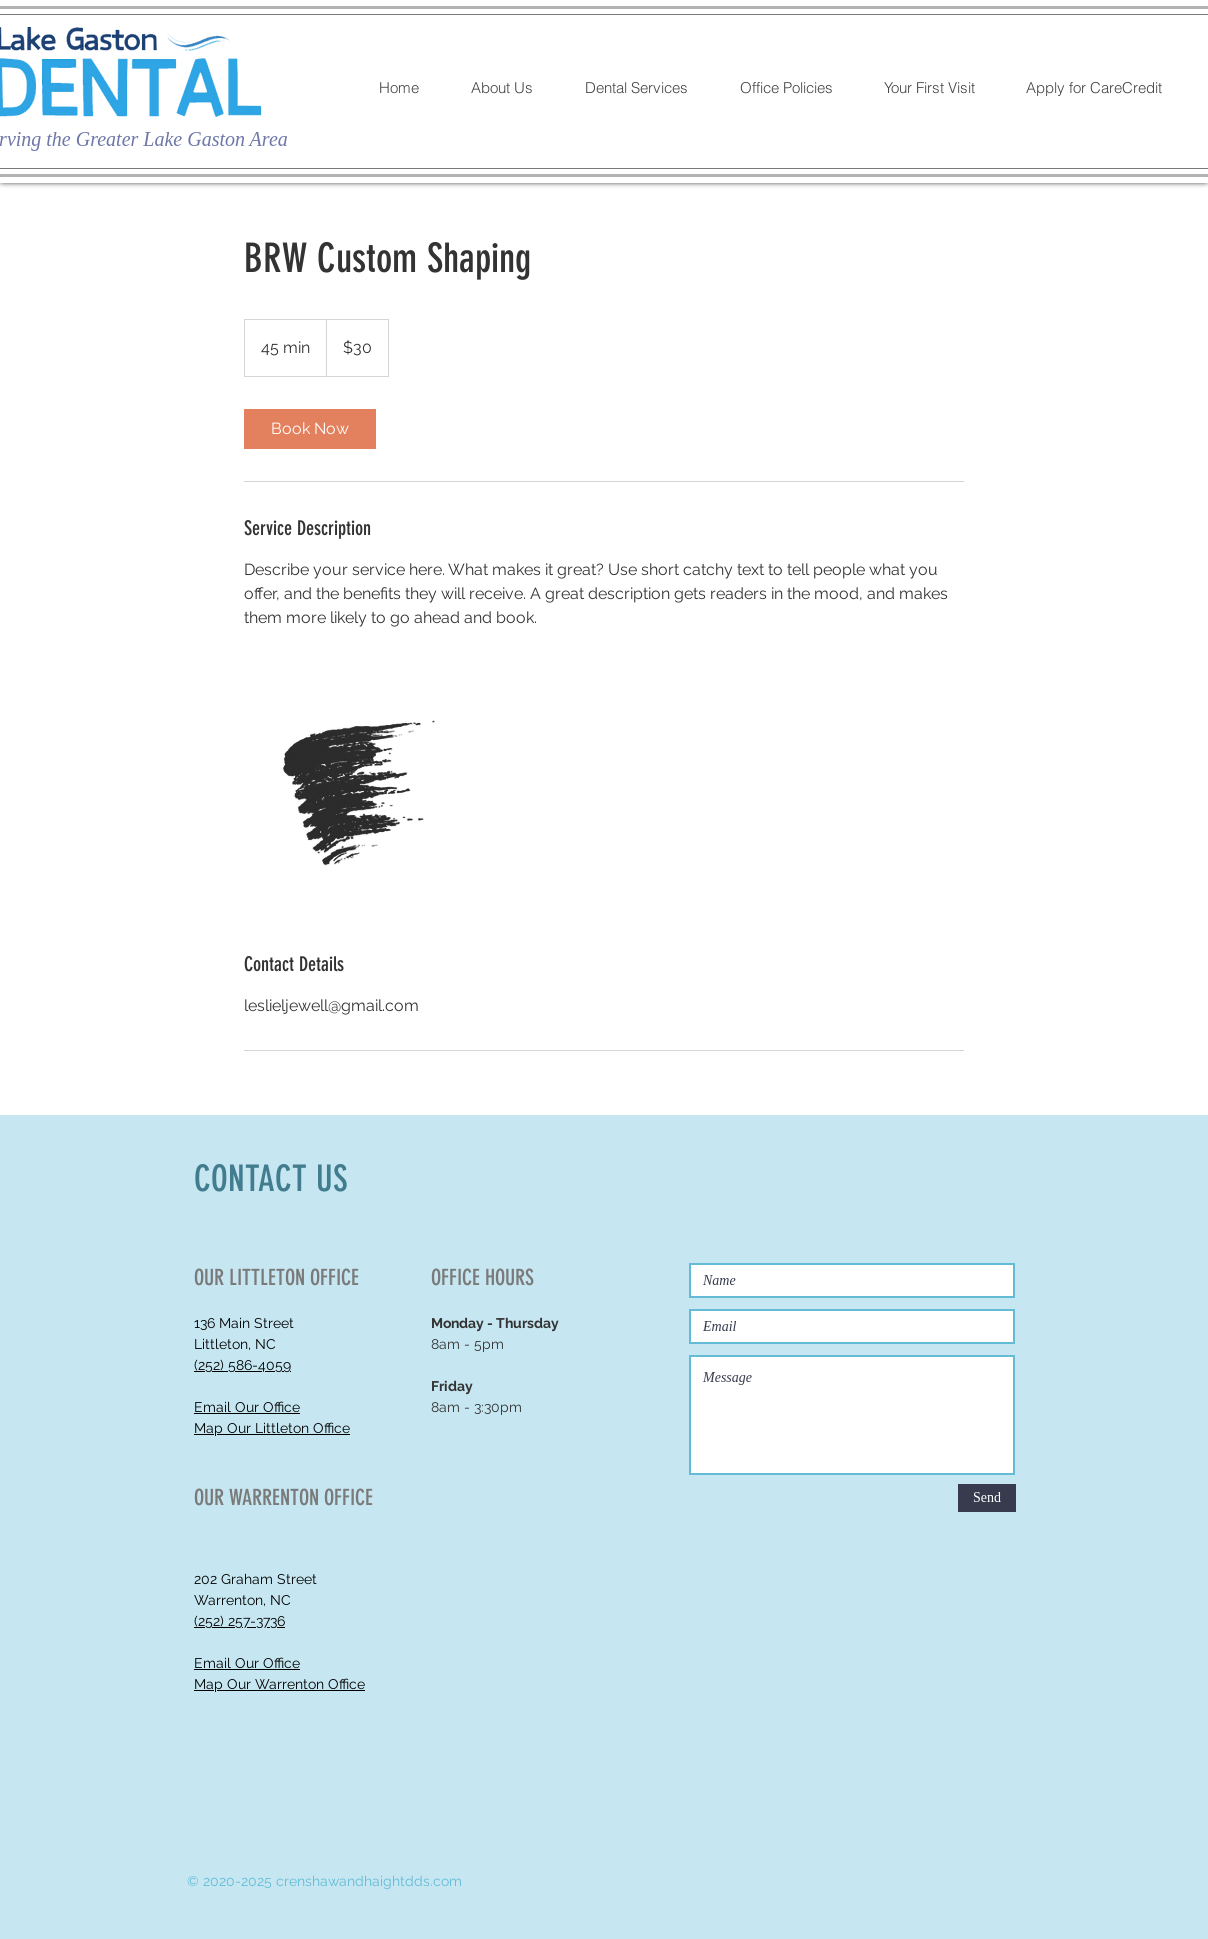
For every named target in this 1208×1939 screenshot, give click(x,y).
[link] (310, 429)
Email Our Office (247, 1407)
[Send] (987, 1498)
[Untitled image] (360, 790)
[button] (512, 88)
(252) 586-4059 (242, 1365)
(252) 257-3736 (239, 1621)
